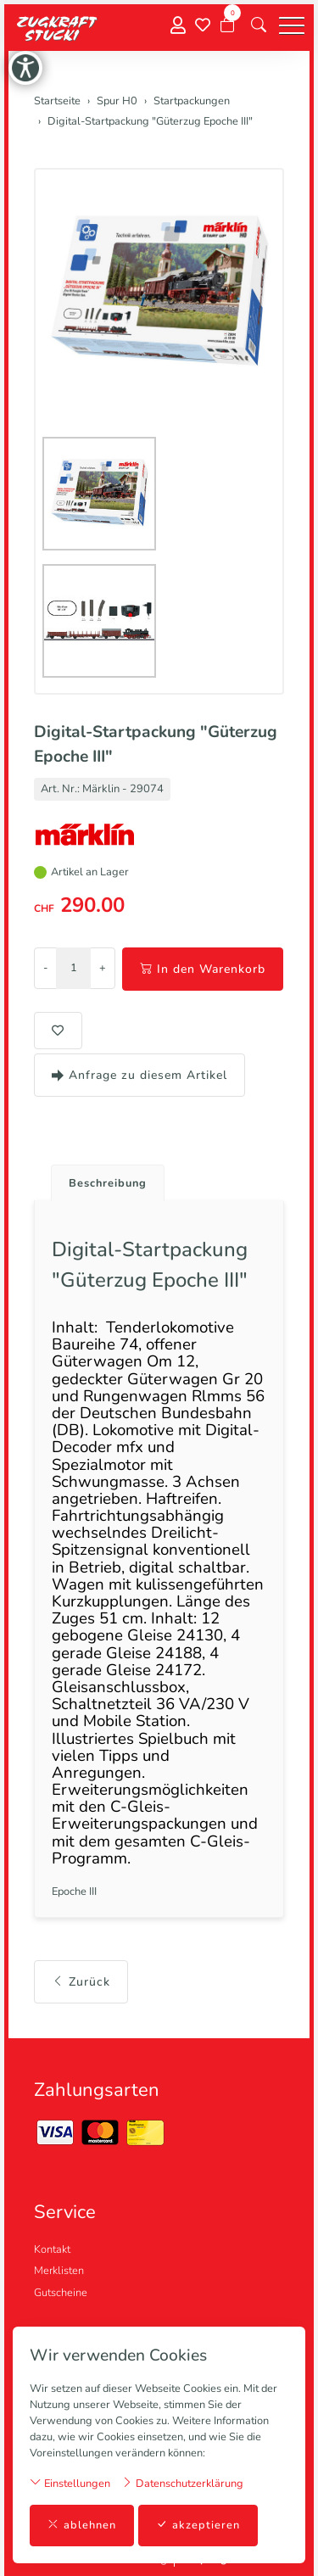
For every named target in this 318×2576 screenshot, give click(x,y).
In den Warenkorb (202, 969)
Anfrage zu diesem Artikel (139, 1075)
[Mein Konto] (178, 26)
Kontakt (52, 2249)
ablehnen (81, 2525)
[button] (259, 25)
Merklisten (59, 2270)
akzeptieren (198, 2525)
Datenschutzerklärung (182, 2483)
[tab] (101, 1178)
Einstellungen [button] (70, 2483)
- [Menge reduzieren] (45, 967)
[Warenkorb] (227, 25)
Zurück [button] (81, 1982)
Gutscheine (60, 2292)
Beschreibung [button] (108, 1183)
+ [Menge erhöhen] (102, 967)
